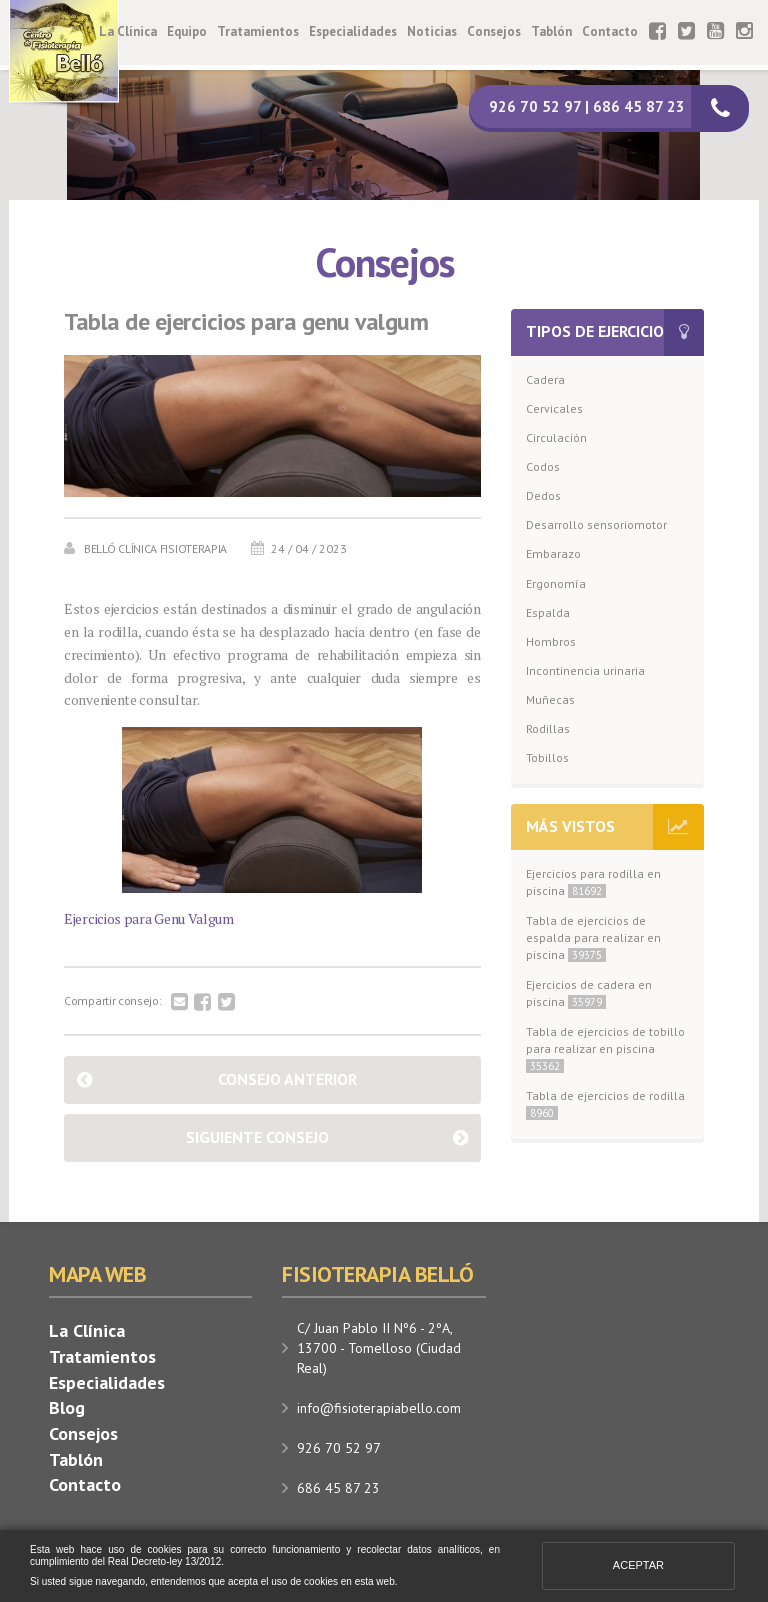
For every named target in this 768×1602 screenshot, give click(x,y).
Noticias (432, 31)
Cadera (545, 379)
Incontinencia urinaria (585, 670)
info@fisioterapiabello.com (379, 1408)
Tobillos (547, 757)
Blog (67, 1407)
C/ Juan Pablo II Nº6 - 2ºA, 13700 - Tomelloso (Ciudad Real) (379, 1348)
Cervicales (554, 408)
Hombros (551, 641)
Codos (543, 466)
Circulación (556, 437)
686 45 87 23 (338, 1488)
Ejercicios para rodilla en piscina (593, 882)
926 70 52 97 (339, 1448)
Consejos (494, 31)
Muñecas (550, 699)
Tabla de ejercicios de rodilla (605, 1104)
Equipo (187, 31)
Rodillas (548, 728)
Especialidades (353, 31)
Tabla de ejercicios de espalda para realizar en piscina (593, 937)
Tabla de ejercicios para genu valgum (246, 322)
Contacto (610, 31)
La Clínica (128, 31)
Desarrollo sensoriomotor (596, 524)
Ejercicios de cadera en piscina (589, 993)
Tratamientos (258, 31)
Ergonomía (556, 583)
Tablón (551, 31)
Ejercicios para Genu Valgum (149, 918)
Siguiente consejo (257, 1137)
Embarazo (553, 553)
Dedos (543, 495)
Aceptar (638, 1565)
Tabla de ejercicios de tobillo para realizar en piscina (605, 1048)
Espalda (548, 612)
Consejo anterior (287, 1079)
